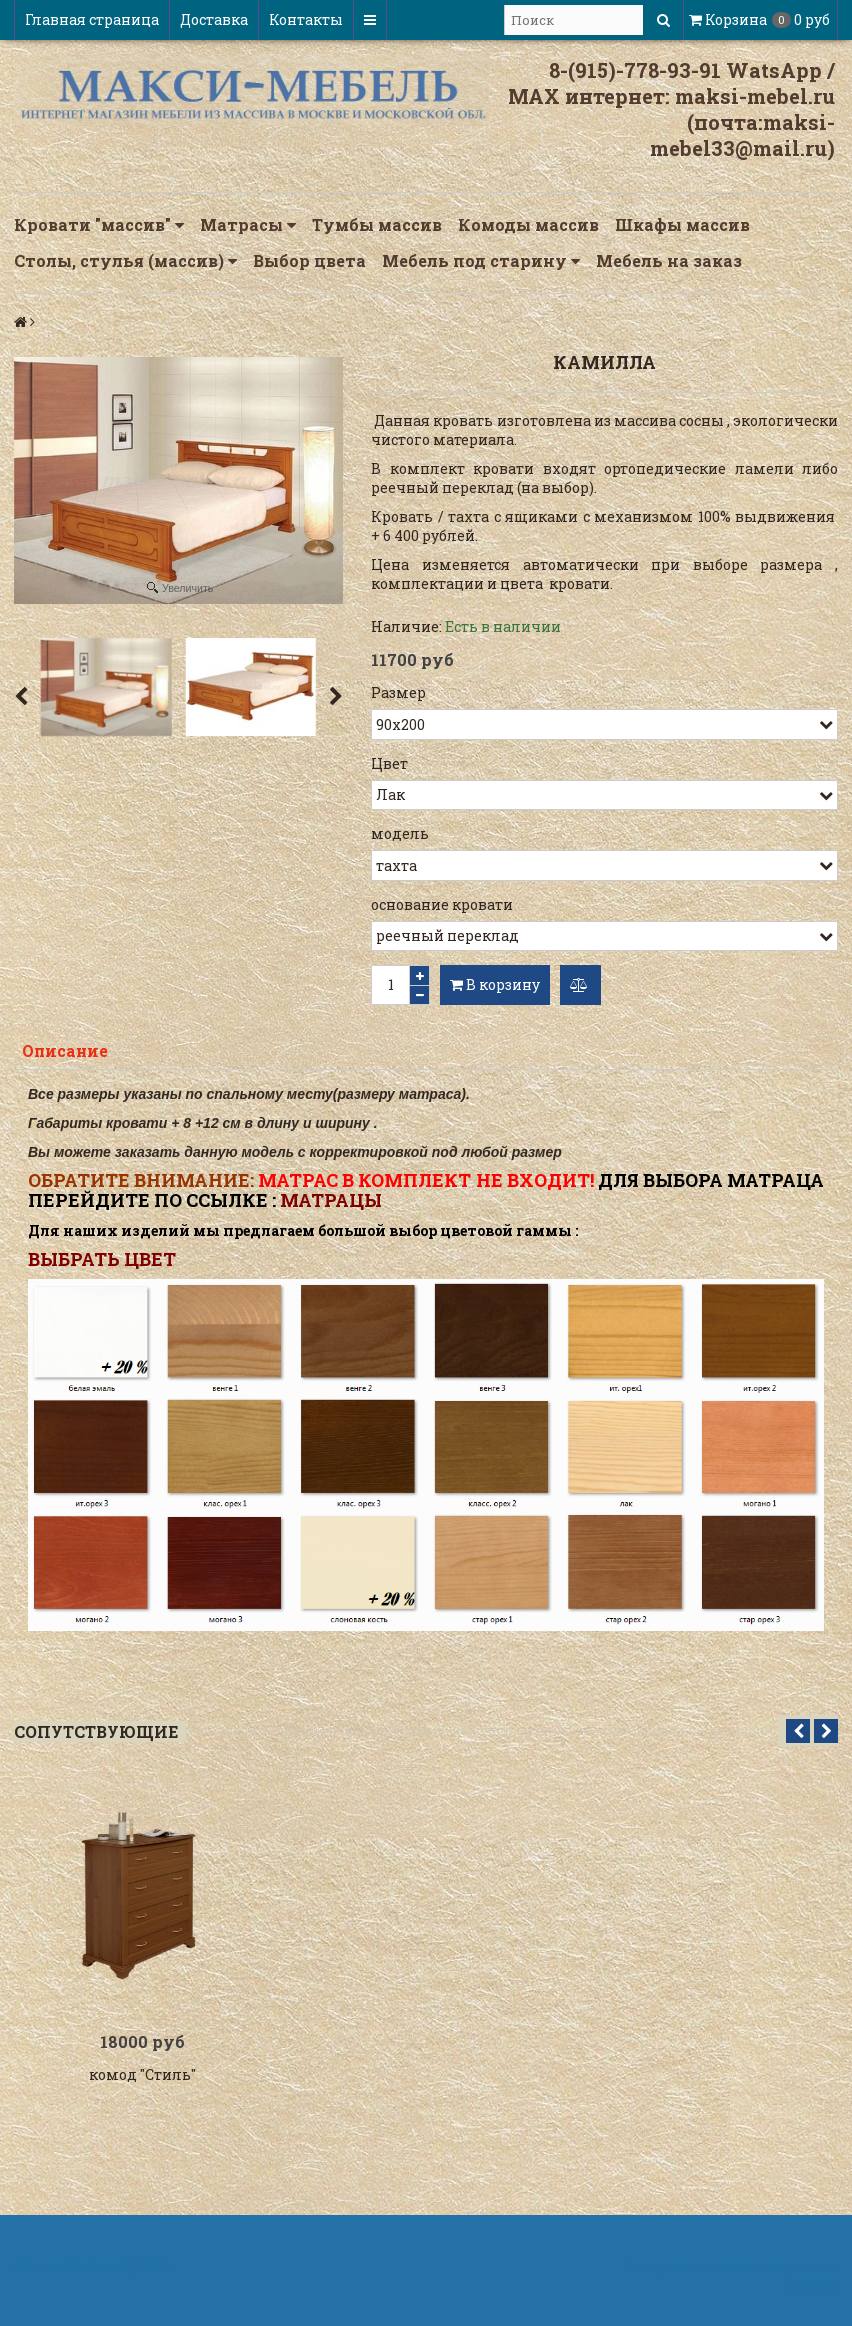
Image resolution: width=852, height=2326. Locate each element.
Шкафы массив (682, 224)
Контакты (306, 19)
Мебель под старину (481, 261)
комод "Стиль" (142, 2077)
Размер (398, 692)
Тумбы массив (377, 224)
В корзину (495, 984)
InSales (811, 2288)
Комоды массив (528, 224)
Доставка (214, 19)
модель (400, 833)
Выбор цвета (309, 260)
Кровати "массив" (99, 225)
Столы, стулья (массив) (125, 261)
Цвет (389, 763)
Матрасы (248, 225)
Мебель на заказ (669, 260)
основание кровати (442, 904)
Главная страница (92, 19)
